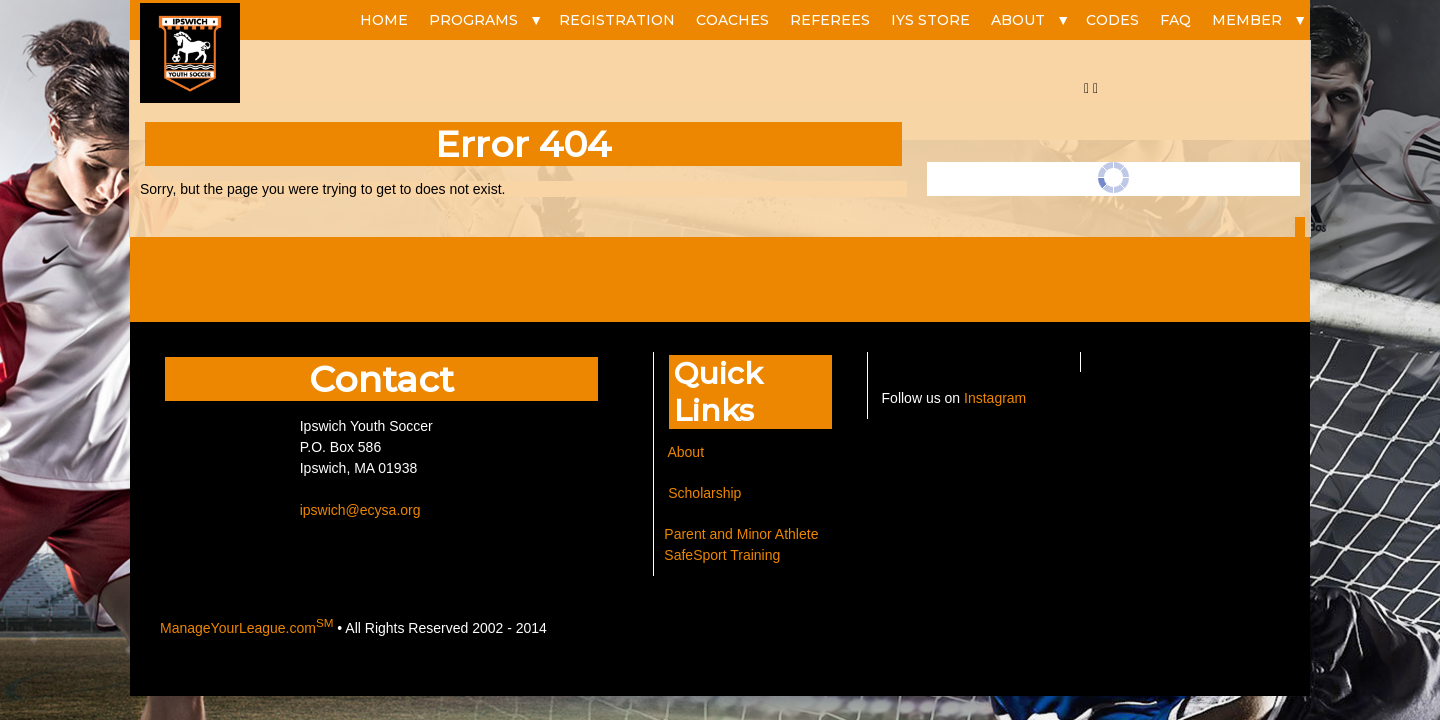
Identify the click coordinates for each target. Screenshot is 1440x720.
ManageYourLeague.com (246, 628)
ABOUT (1018, 20)
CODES (1112, 20)
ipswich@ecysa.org (360, 510)
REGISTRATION (617, 20)
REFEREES (830, 20)
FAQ (1175, 20)
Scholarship (702, 493)
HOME (384, 20)
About (685, 452)
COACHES (732, 20)
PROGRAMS (473, 20)
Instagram (995, 398)
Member (1247, 20)
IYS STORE (930, 20)
